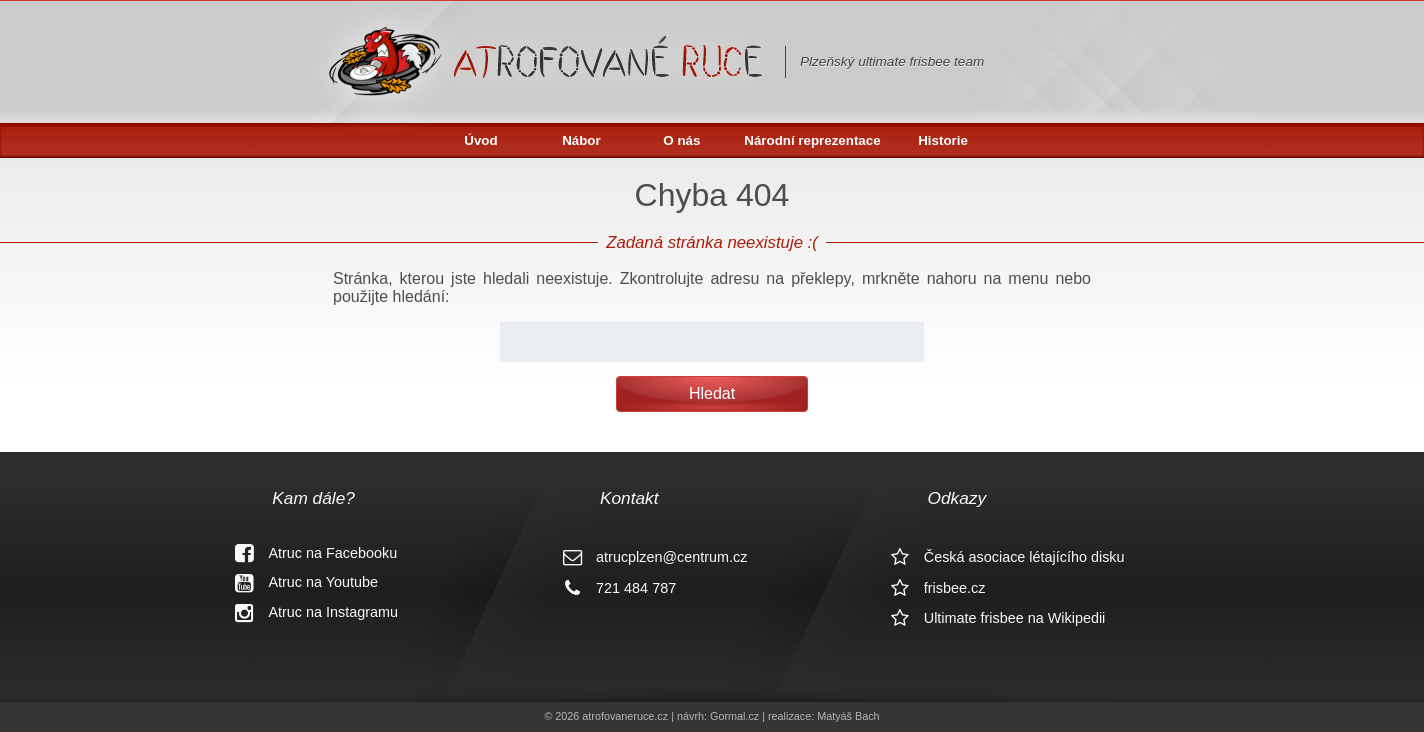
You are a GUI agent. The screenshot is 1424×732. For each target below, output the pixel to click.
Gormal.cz (734, 716)
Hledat (712, 393)
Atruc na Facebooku (308, 553)
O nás (681, 140)
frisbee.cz (931, 588)
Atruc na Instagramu (309, 612)
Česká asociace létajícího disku (1000, 557)
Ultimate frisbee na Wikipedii (991, 618)
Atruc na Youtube (299, 582)
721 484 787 (612, 588)
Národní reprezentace (812, 140)
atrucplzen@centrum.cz (647, 557)
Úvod (480, 140)
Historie (943, 140)
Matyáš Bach (848, 716)
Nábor (581, 140)
